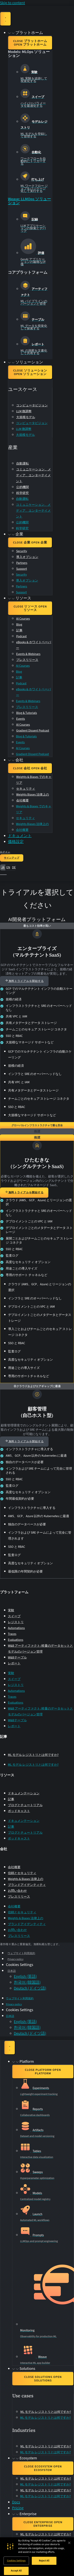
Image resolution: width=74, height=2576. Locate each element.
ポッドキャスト (19, 1811)
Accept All (16, 2570)
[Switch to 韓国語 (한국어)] (27, 1982)
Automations (16, 1628)
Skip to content (12, 3)
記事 (19, 630)
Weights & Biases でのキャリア (34, 780)
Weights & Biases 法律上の (25, 1879)
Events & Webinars (28, 654)
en (8, 867)
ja (2, 867)
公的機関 (22, 487)
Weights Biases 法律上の (32, 794)
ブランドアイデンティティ (27, 1885)
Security (21, 551)
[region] (37, 2556)
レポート (14, 1663)
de (14, 867)
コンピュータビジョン (32, 405)
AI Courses (23, 619)
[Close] (69, 2542)
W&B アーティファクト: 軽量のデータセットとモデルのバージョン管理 (40, 1649)
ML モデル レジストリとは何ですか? (33, 1755)
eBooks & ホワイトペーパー (33, 645)
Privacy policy (15, 1959)
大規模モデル (25, 417)
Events (20, 719)
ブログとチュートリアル (25, 1805)
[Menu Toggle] (5, 19)
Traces (12, 1634)
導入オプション (27, 557)
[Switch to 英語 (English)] (25, 1976)
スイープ (14, 1616)
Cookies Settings (16, 2560)
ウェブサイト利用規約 (21, 1953)
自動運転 (22, 463)
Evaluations (15, 1640)
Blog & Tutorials (26, 713)
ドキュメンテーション (23, 1793)
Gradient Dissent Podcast (32, 730)
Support (21, 569)
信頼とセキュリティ (22, 1873)
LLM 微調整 (24, 411)
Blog (19, 624)
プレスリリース (27, 660)
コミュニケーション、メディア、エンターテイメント (33, 475)
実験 (11, 1610)
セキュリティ (25, 789)
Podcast (21, 636)
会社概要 (22, 800)
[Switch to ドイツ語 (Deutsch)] (30, 1988)
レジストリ (16, 1622)
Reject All (44, 2560)
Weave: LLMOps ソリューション (29, 201)
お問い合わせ (17, 1891)
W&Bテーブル (17, 1657)
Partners (21, 563)
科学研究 (22, 493)
